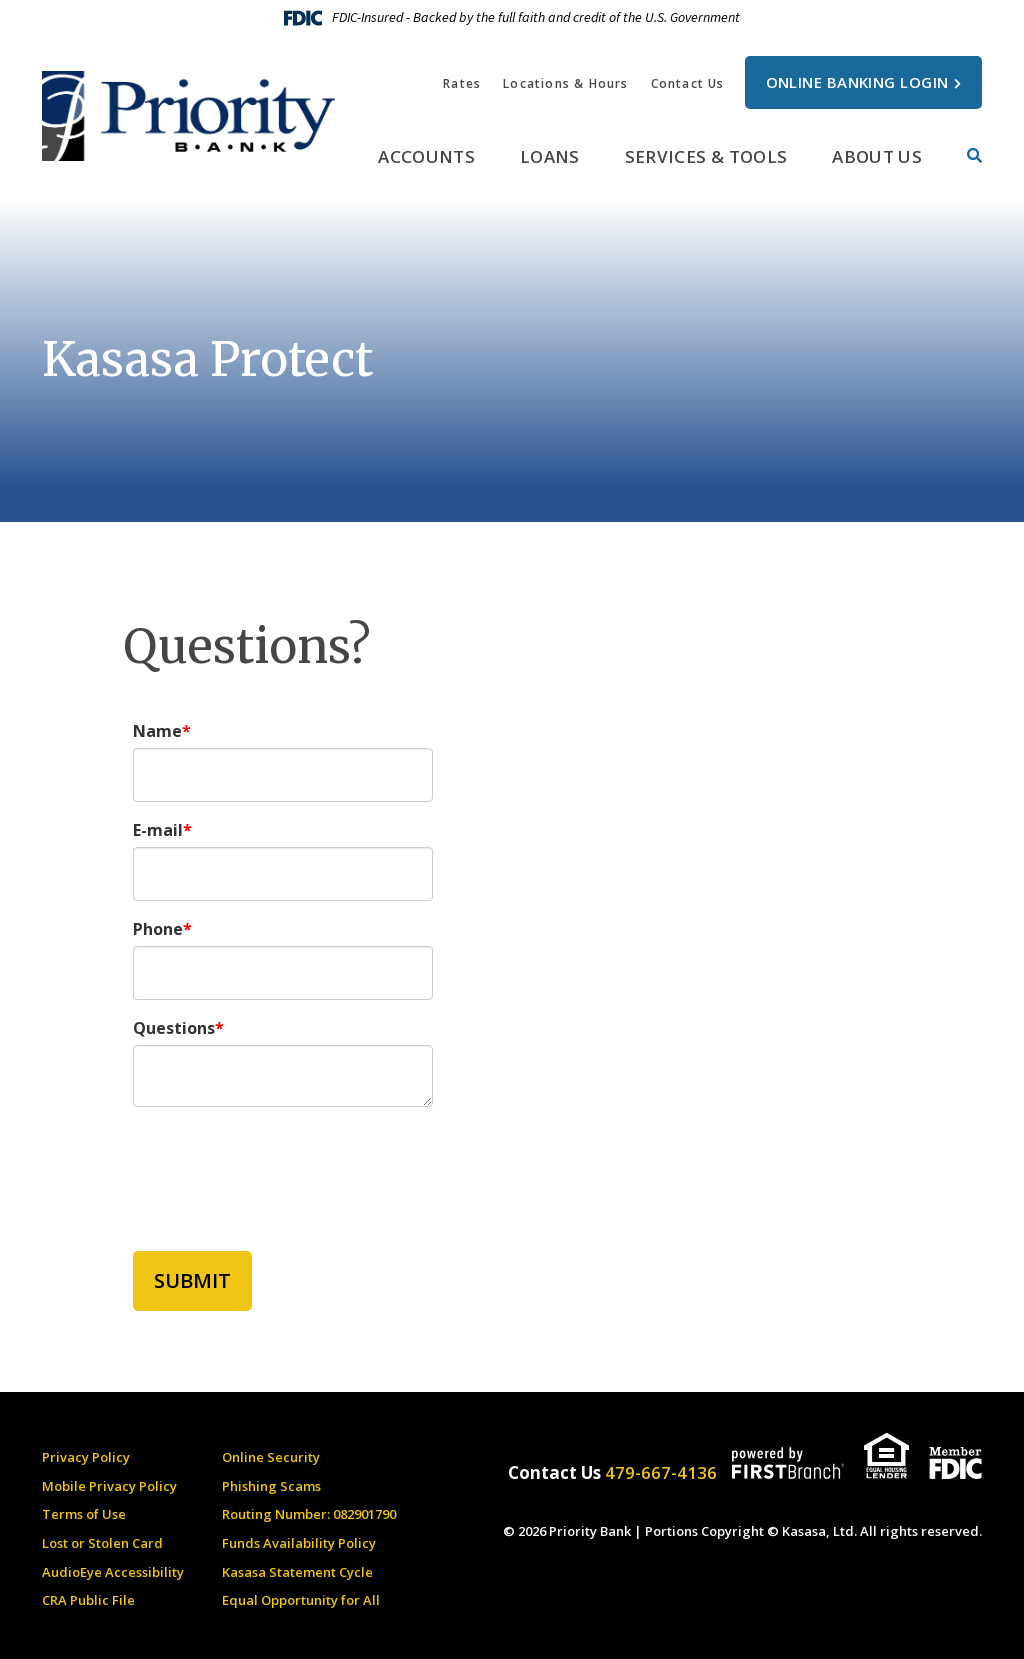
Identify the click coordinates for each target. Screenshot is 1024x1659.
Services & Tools (706, 156)
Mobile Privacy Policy (109, 1486)
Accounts (426, 156)
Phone (158, 929)
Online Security (271, 1457)
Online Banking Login (857, 82)
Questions (174, 1028)
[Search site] (974, 155)
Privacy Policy (86, 1457)
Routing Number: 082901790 (309, 1514)
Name (157, 731)
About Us (877, 156)
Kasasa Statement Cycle (297, 1572)
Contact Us (688, 83)
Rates (462, 83)
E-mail (158, 830)
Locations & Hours (565, 83)
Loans (550, 156)
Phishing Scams (271, 1486)
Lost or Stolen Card (102, 1543)
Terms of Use (84, 1514)
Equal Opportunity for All (301, 1600)
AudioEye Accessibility (113, 1572)
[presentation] (285, 1168)
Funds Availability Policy (299, 1543)
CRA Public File (88, 1600)
